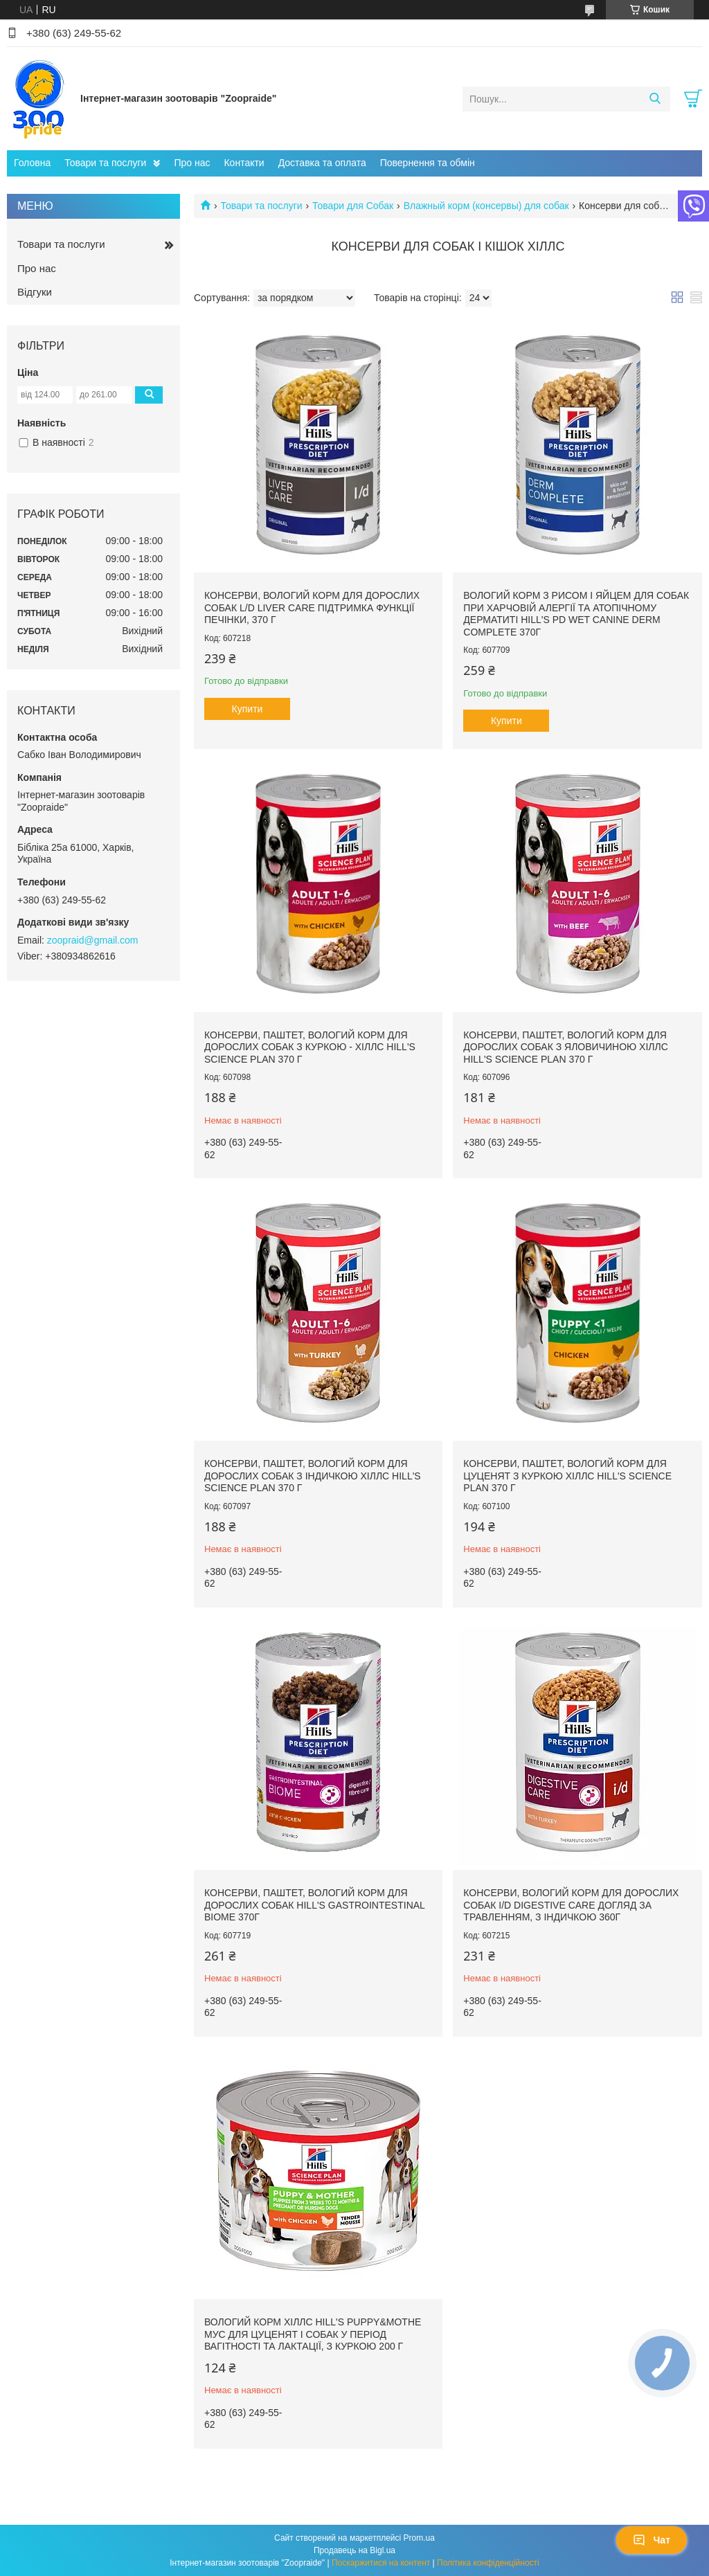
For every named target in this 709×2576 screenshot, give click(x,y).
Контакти (244, 162)
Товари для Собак (352, 205)
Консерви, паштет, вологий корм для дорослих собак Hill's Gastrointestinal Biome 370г (314, 1904)
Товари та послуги (105, 162)
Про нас (192, 162)
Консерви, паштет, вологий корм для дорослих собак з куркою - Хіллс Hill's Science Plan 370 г (309, 1047)
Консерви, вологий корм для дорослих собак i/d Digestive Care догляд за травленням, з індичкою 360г (571, 1904)
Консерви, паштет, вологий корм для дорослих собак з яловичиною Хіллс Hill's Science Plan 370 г (565, 1047)
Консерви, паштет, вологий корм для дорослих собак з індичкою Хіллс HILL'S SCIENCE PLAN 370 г (312, 1475)
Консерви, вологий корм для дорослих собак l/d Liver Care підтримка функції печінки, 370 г (312, 607)
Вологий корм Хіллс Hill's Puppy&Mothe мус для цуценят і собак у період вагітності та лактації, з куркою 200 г (312, 2334)
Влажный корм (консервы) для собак (486, 205)
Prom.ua (419, 2538)
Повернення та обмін (427, 162)
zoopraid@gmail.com (92, 940)
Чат (651, 2540)
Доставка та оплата (322, 162)
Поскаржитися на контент (381, 2563)
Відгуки (34, 292)
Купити (247, 708)
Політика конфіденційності (488, 2563)
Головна (32, 162)
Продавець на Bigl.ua (354, 2550)
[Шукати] (654, 99)
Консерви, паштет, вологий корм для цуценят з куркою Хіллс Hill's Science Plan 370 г (567, 1475)
